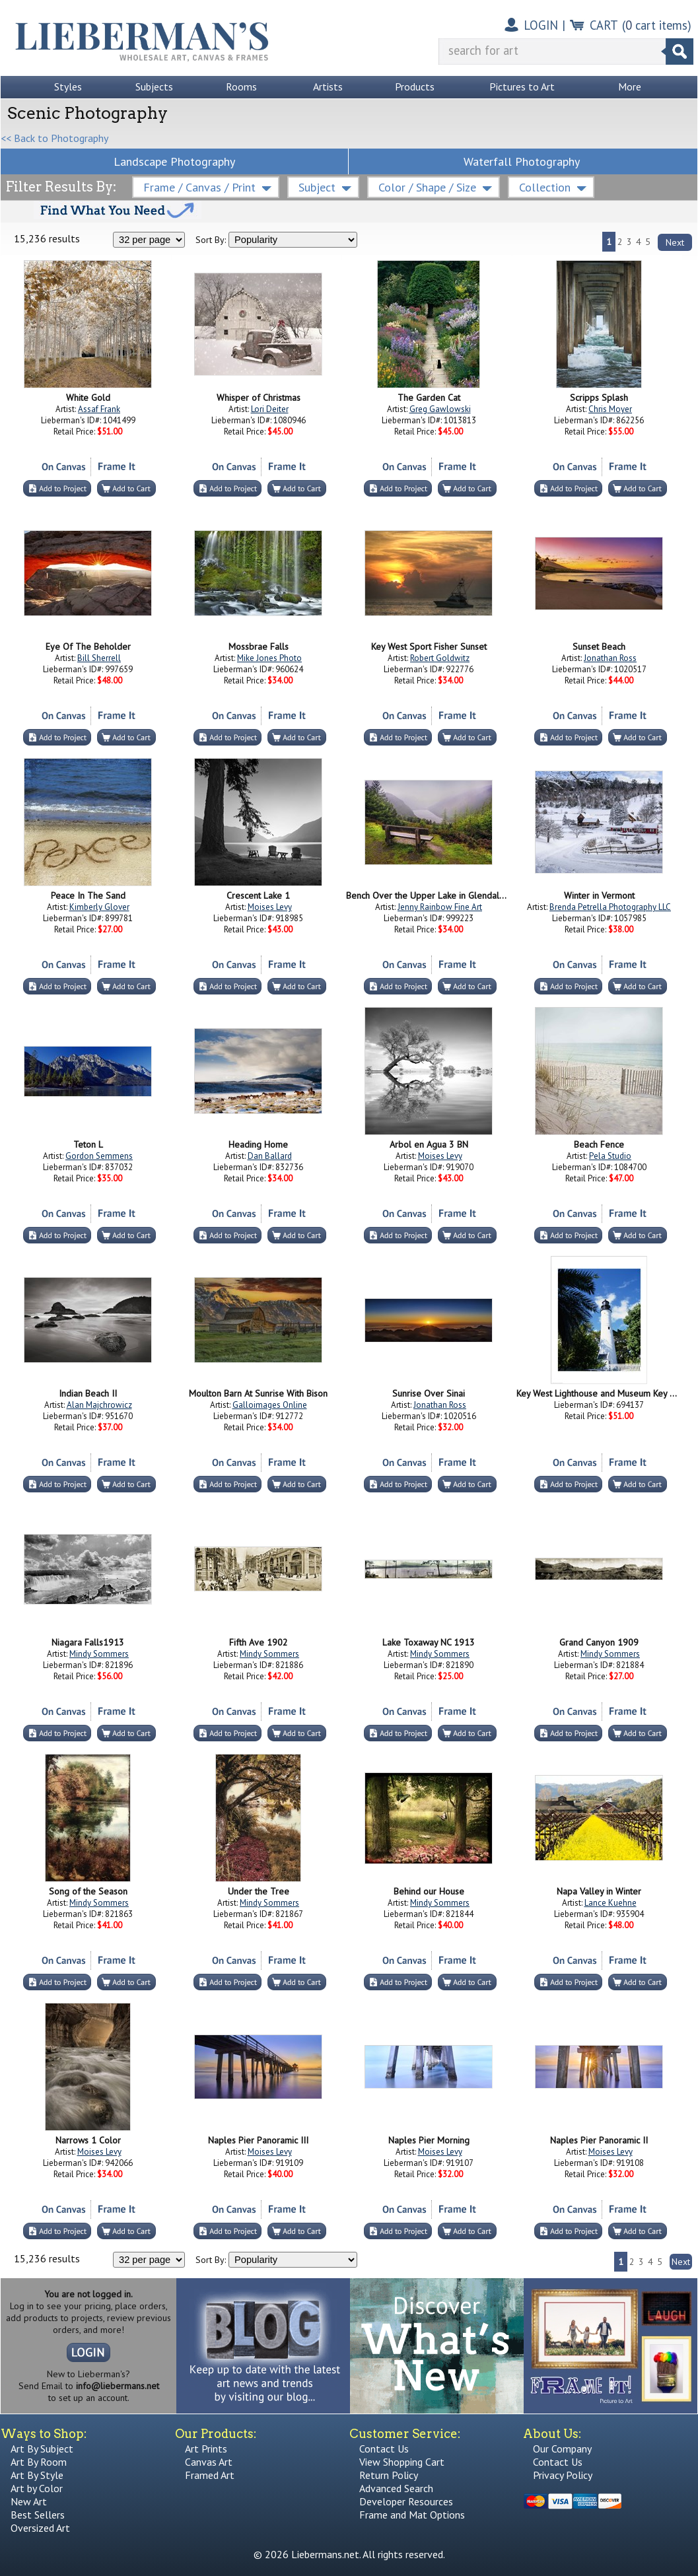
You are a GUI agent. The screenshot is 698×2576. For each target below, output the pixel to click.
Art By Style (37, 2475)
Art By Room (39, 2461)
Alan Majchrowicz (99, 1404)
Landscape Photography (174, 161)
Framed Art (209, 2475)
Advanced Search (396, 2488)
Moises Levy (270, 907)
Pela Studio (610, 1156)
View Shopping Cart (401, 2461)
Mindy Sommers (99, 1653)
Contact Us (384, 2448)
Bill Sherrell (99, 658)
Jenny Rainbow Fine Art (440, 907)
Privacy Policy (562, 2475)
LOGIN (541, 25)
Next (675, 242)
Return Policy (388, 2475)
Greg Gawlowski (440, 409)
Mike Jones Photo (269, 658)
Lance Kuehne (610, 1902)
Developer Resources (406, 2501)
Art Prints (206, 2448)
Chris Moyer (610, 409)
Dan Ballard (270, 1156)
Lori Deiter (270, 409)
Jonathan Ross (610, 658)
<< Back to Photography (54, 138)
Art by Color (37, 2488)
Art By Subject (42, 2448)
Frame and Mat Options (412, 2514)
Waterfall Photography (522, 161)
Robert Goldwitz (440, 658)
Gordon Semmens (99, 1156)
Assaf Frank (99, 409)
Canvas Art (208, 2461)
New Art (29, 2501)
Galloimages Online (269, 1404)
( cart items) (656, 25)
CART (604, 25)
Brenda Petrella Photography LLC (610, 907)
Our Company (562, 2448)
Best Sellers (38, 2514)
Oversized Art (40, 2527)
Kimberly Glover (99, 907)
